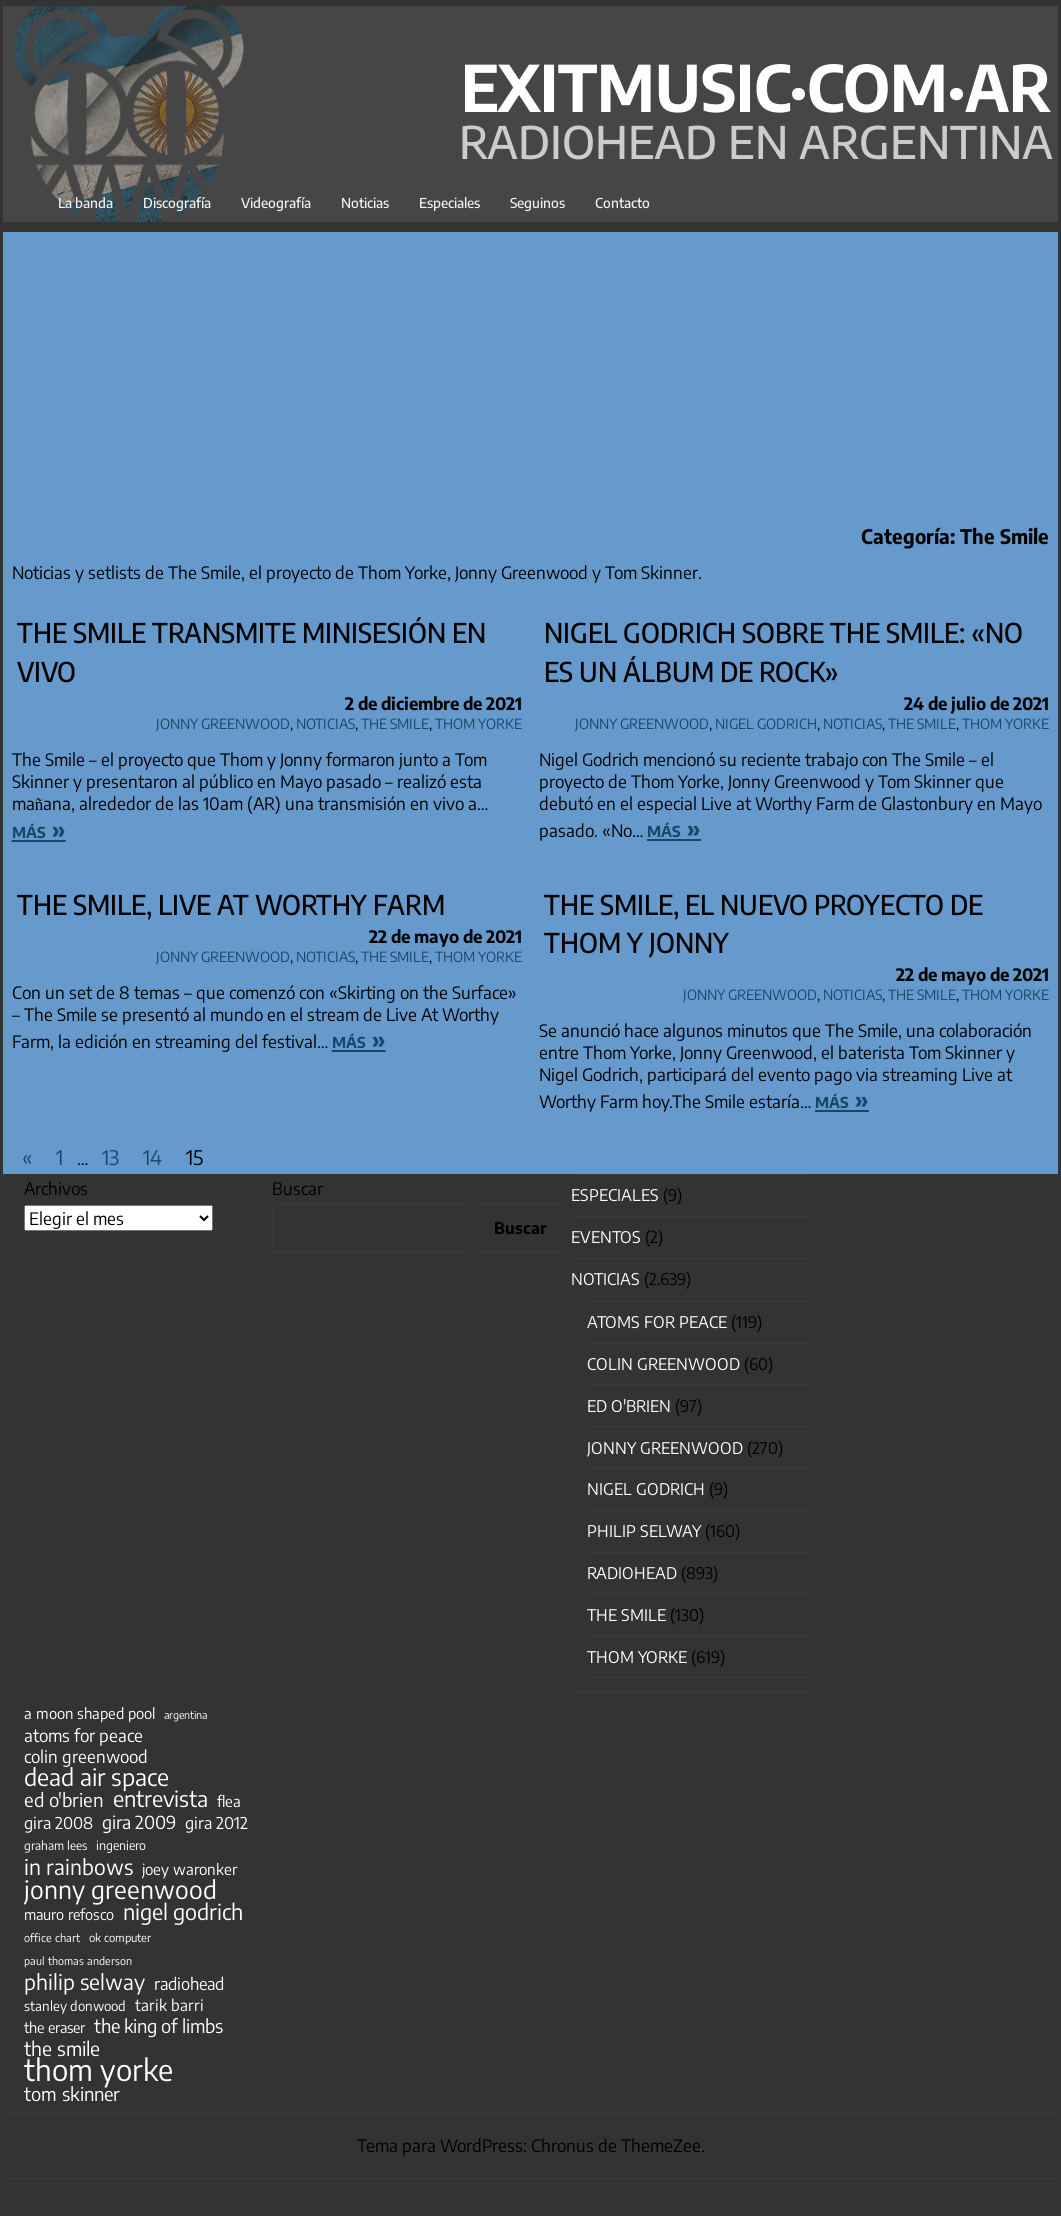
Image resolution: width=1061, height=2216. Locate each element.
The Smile (395, 720)
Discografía (177, 202)
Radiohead (632, 1573)
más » (39, 829)
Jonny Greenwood (223, 720)
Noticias (365, 202)
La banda (85, 202)
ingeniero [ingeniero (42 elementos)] (121, 1845)
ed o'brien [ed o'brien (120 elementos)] (64, 1800)
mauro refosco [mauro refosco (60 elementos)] (69, 1914)
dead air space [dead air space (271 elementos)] (96, 1777)
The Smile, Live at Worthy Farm (231, 904)
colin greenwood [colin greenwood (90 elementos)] (86, 1757)
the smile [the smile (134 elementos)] (62, 2048)
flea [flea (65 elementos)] (229, 1801)
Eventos (606, 1237)
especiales (615, 1195)
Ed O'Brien (629, 1406)
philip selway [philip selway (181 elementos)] (84, 1982)
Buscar (297, 1188)
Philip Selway (644, 1531)
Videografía (276, 202)
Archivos (56, 1188)
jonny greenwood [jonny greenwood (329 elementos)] (120, 1889)
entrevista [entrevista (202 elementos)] (160, 1799)
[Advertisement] (530, 372)
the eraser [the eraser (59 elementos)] (54, 2027)
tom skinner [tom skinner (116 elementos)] (72, 2094)
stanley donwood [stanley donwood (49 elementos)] (75, 2005)
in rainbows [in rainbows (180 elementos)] (78, 1867)
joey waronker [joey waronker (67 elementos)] (189, 1868)
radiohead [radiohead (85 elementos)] (189, 1984)
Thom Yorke (478, 720)
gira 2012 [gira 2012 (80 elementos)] (216, 1823)
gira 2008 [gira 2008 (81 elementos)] (58, 1823)
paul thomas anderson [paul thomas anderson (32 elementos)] (78, 1960)
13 (110, 1156)
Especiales (449, 202)
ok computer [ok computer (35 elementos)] (120, 1937)
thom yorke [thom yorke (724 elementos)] (98, 2069)
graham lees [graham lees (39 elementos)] (55, 1845)
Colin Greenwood (663, 1364)
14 (152, 1156)
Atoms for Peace (657, 1322)
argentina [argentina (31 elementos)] (185, 1714)
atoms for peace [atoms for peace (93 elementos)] (83, 1735)
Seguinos (537, 202)
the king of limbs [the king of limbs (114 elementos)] (158, 2026)
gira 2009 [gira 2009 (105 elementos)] (139, 1822)
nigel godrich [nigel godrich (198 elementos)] (183, 1912)
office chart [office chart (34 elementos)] (52, 1937)
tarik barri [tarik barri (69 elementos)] (169, 2004)
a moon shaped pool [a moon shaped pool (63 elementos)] (89, 1713)
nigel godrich (766, 720)
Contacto (622, 202)
